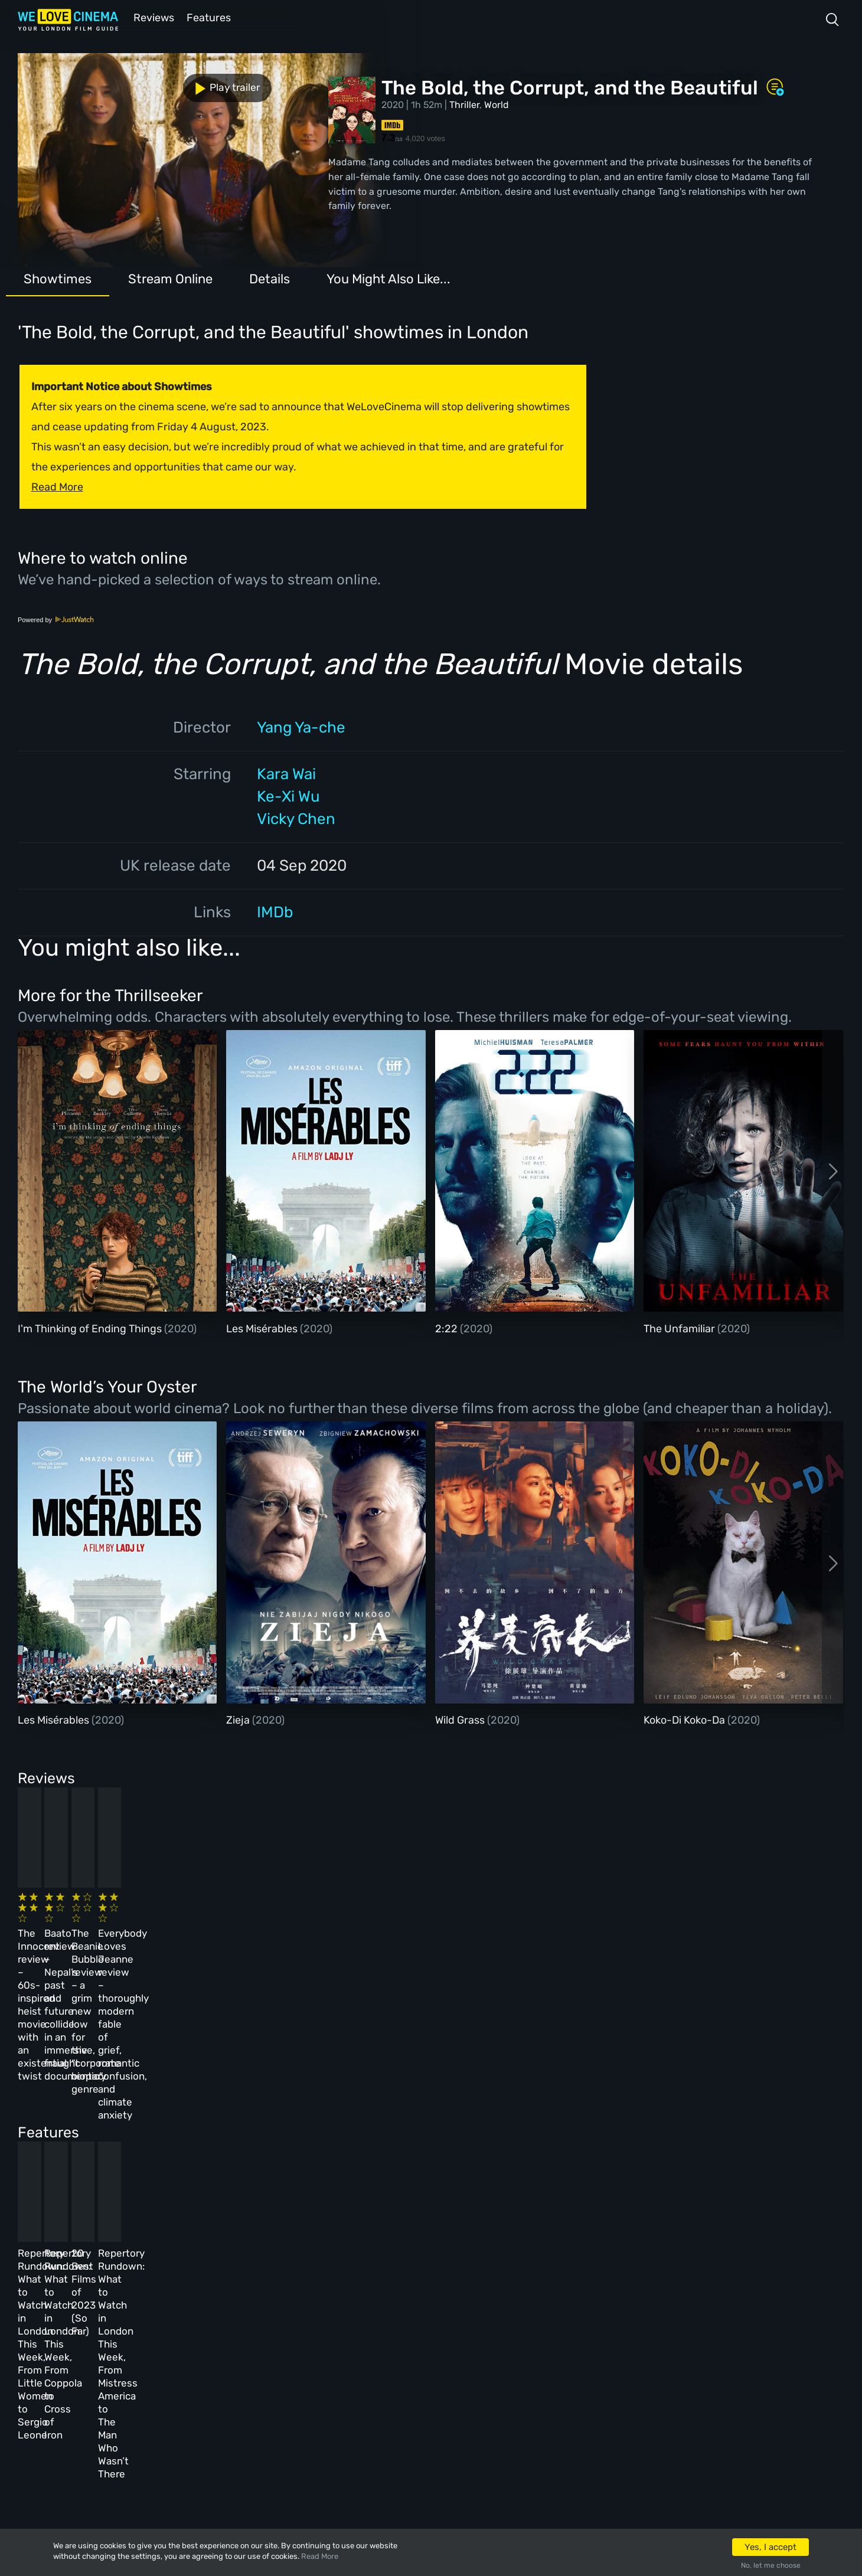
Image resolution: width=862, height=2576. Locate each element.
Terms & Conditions (336, 2356)
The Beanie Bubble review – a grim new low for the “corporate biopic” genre (486, 1935)
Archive (308, 2324)
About (304, 2292)
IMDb (275, 911)
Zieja (239, 1718)
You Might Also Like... (388, 278)
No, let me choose (771, 2565)
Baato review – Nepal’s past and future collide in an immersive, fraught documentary (286, 1935)
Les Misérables (263, 1327)
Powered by (56, 618)
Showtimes (58, 278)
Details (269, 278)
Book (130, 2324)
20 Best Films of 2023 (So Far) (476, 2131)
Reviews (151, 16)
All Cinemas (227, 2292)
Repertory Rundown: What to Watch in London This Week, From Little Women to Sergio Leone (100, 2144)
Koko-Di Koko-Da (685, 1718)
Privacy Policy (325, 2388)
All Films (139, 2356)
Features (209, 16)
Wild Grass (461, 1718)
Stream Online (170, 278)
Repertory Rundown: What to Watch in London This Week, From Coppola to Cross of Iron (294, 2144)
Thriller (464, 103)
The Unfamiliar (680, 1327)
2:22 (447, 1327)
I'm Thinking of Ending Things (91, 1327)
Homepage (141, 2292)
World (496, 103)
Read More (319, 2556)
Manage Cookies (328, 2420)
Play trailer (69, 81)
